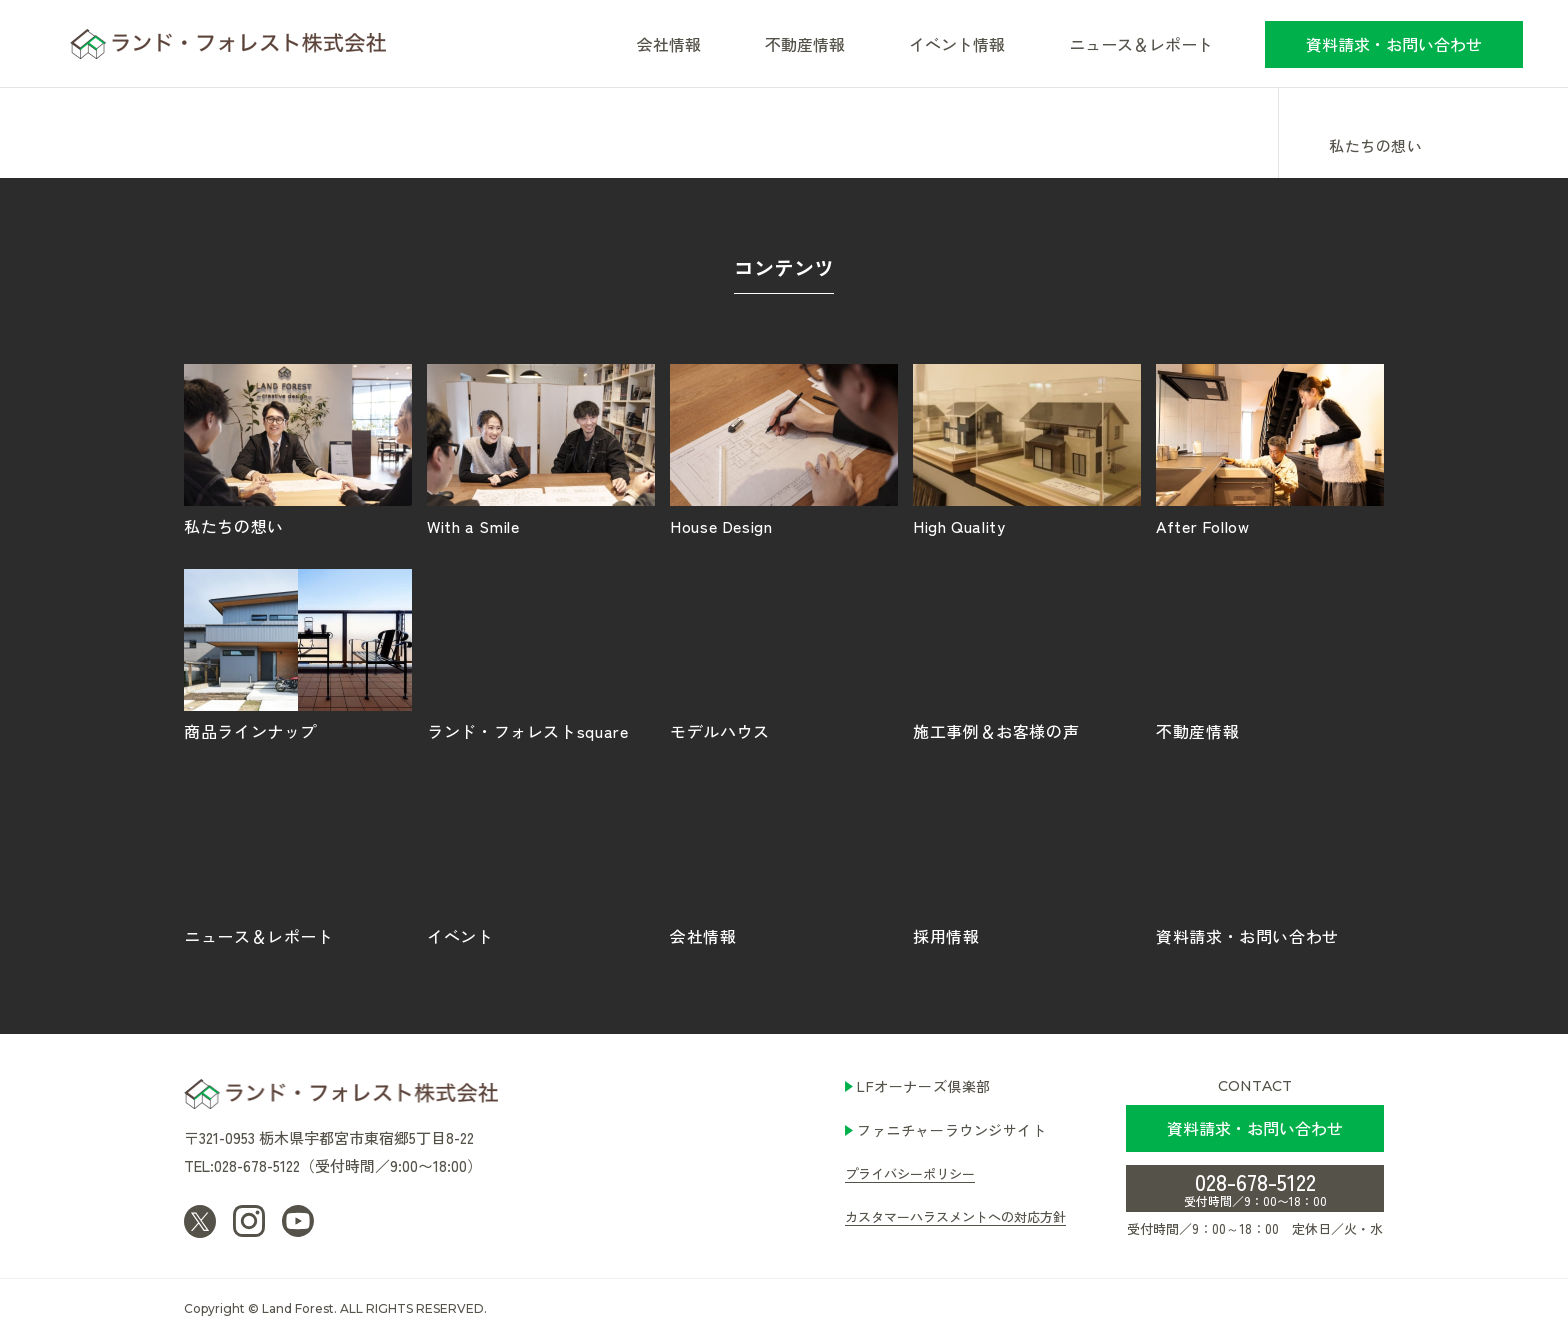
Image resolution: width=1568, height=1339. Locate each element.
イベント (541, 859)
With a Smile (541, 449)
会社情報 (784, 859)
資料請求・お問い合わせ (1394, 44)
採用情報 (1027, 859)
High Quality (1027, 449)
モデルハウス (784, 654)
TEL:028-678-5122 (242, 1165)
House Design (784, 449)
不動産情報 (805, 44)
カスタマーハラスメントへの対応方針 (955, 1216)
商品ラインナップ (298, 654)
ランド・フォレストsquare (541, 654)
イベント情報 (957, 44)
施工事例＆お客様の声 (1027, 654)
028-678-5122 (1255, 1187)
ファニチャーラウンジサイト (951, 1130)
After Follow (1270, 449)
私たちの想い (1376, 147)
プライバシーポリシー (910, 1173)
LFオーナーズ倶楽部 (924, 1086)
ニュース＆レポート (1141, 44)
